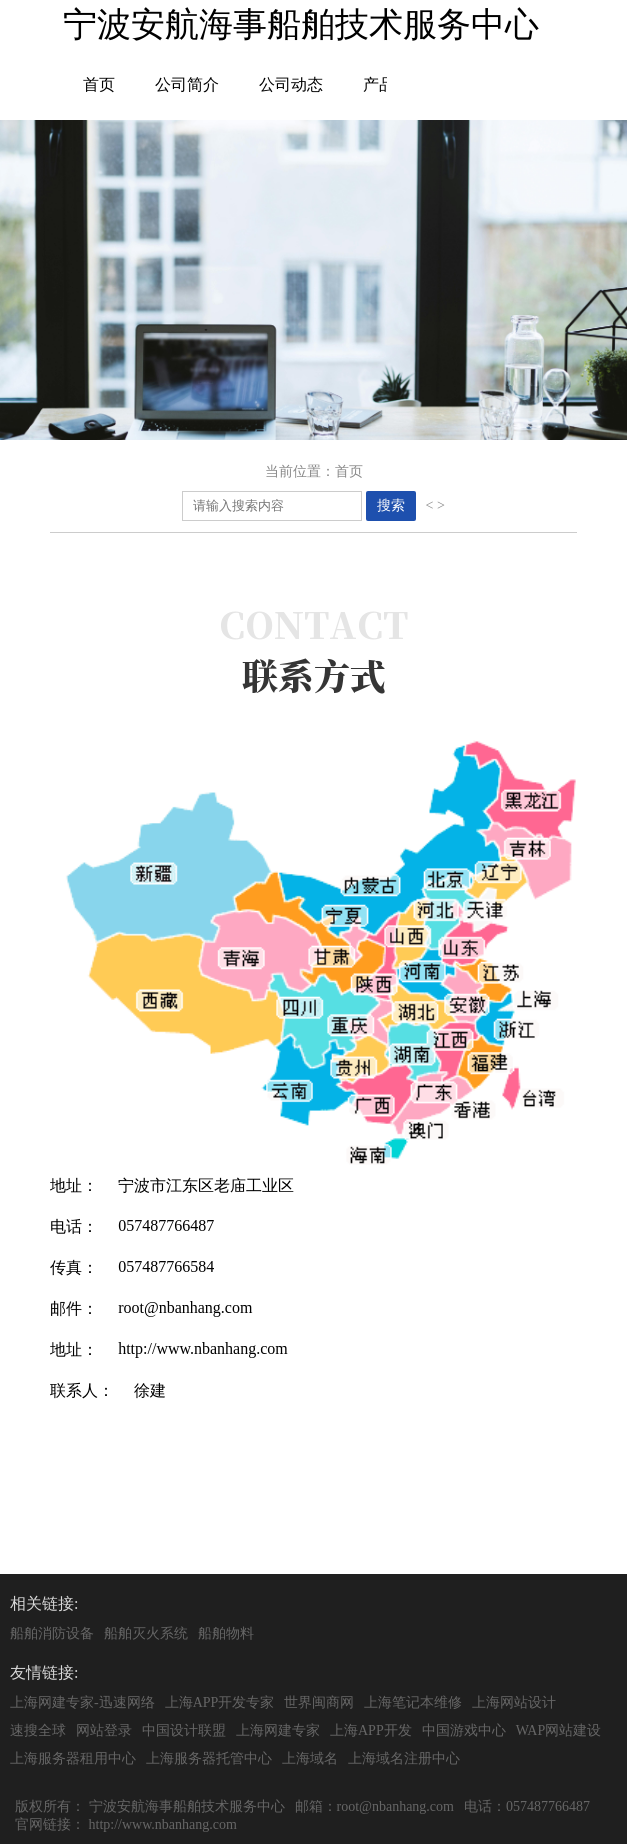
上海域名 (310, 1758)
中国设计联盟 (184, 1730)
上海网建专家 (278, 1730)
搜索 (391, 505)
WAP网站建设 (559, 1730)
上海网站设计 (514, 1702)
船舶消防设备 (52, 1633)
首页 (99, 84)
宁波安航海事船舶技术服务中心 (187, 1806)
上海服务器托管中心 (209, 1758)
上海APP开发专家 (220, 1702)
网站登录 (104, 1730)
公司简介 (187, 84)
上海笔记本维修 (413, 1702)
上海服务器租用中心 (73, 1758)
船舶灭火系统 (146, 1633)
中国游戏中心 (464, 1730)
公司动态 (291, 84)
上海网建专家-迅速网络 (82, 1702)
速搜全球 (38, 1730)
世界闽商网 (319, 1702)
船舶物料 (226, 1633)
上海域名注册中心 (404, 1758)
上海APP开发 (371, 1730)
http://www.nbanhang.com (163, 1824)
